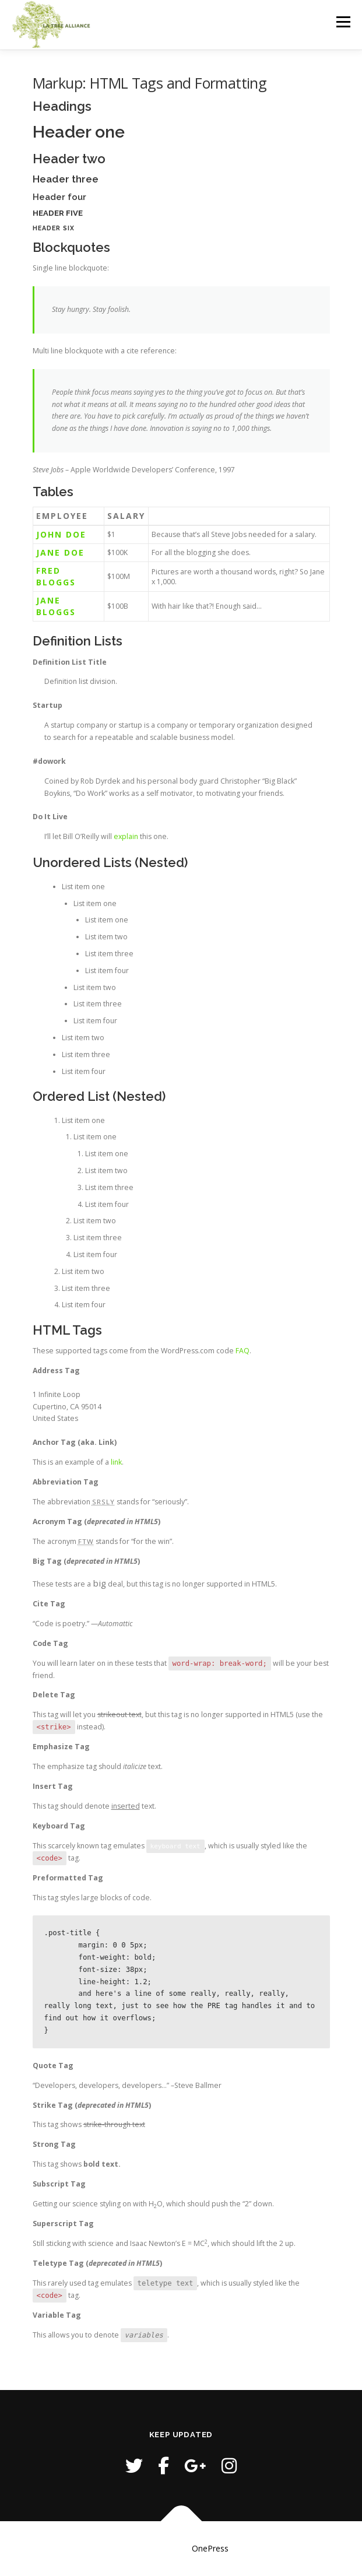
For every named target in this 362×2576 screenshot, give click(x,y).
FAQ (242, 1351)
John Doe (61, 534)
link (116, 1462)
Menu (342, 22)
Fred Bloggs (56, 576)
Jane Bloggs (56, 606)
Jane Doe (60, 552)
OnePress (210, 2548)
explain (126, 836)
